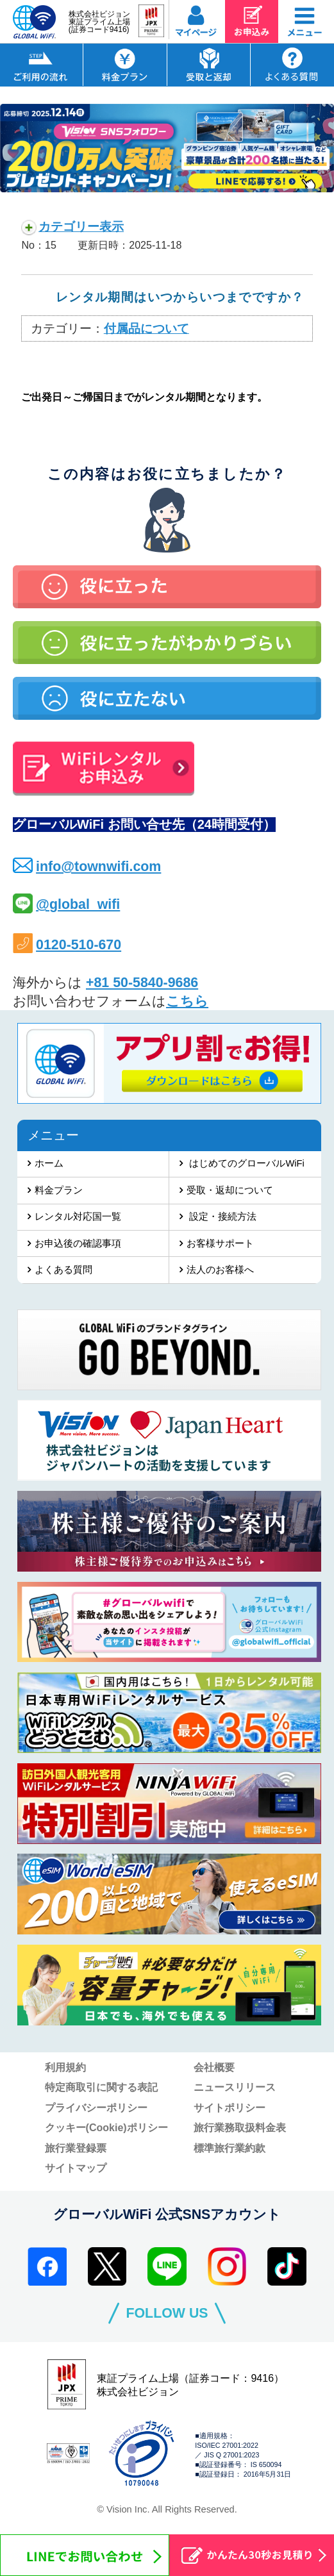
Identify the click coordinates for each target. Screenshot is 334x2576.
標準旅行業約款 (229, 2148)
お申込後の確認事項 (78, 1243)
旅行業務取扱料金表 (240, 2127)
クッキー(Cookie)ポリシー (106, 2127)
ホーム (49, 1163)
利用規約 (65, 2067)
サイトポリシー (229, 2107)
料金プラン (59, 1190)
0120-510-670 (78, 944)
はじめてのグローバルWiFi (245, 1163)
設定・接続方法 (221, 1216)
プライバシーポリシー (96, 2107)
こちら (187, 1001)
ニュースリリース (235, 2087)
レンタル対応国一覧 (78, 1216)
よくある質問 (63, 1270)
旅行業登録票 (75, 2148)
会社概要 (214, 2067)
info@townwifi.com (98, 866)
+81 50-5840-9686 (142, 982)
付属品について (146, 328)
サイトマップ (75, 2167)
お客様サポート (220, 1243)
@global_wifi (78, 904)
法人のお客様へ (220, 1270)
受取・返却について (230, 1190)
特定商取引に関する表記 (101, 2087)
